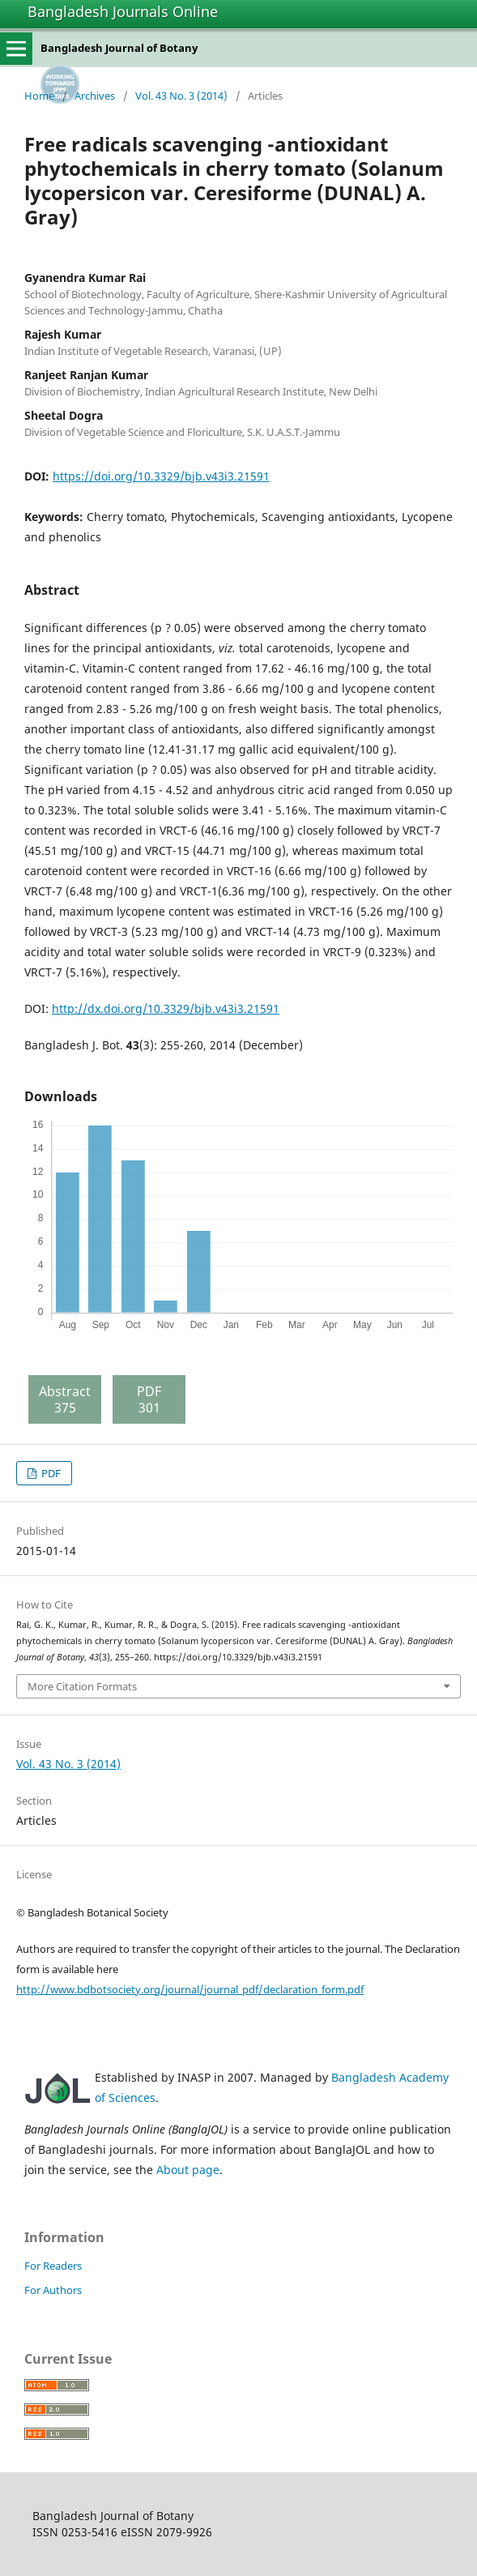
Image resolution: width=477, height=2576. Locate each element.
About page (187, 2169)
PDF (50, 1473)
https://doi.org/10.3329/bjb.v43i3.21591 (161, 476)
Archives (95, 95)
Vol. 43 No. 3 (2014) (181, 95)
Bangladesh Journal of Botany (119, 48)
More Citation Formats (82, 1686)
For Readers (53, 2265)
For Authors (53, 2290)
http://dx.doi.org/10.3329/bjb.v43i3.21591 (165, 1008)
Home (39, 95)
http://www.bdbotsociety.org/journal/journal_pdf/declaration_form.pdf (190, 1989)
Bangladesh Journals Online (123, 11)
